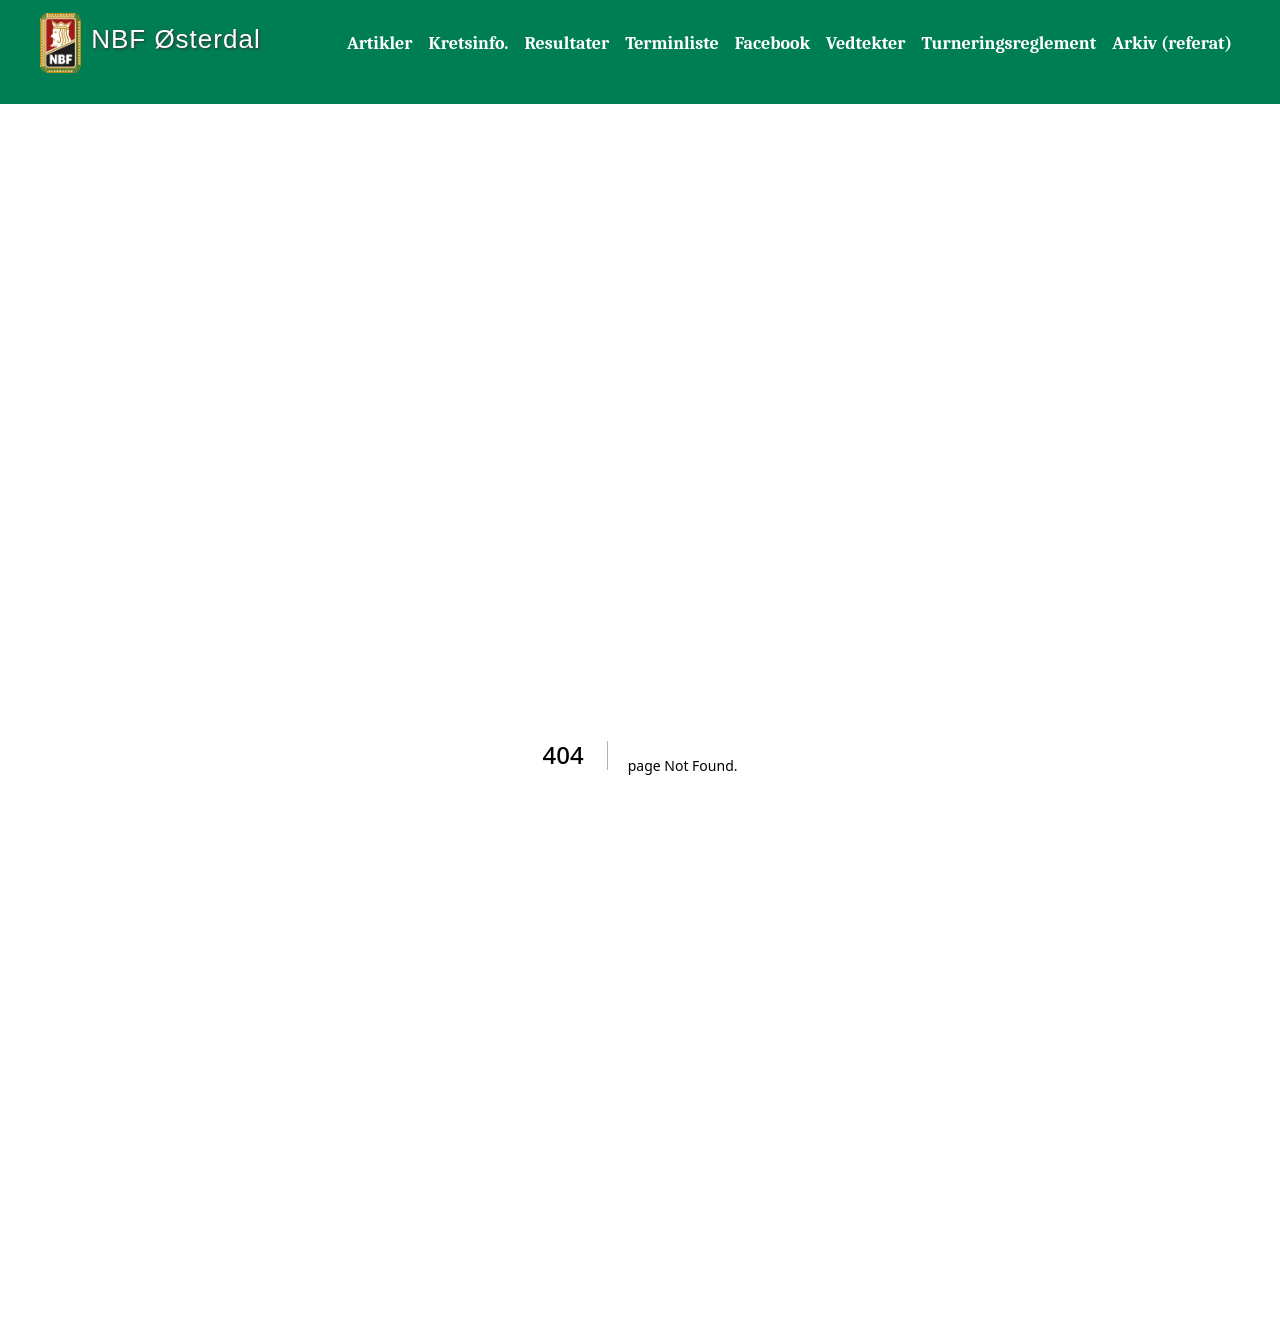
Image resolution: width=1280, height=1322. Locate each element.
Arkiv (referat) (1172, 43)
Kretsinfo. (469, 43)
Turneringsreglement (1008, 43)
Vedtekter (865, 43)
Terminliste (672, 43)
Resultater (566, 43)
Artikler (380, 43)
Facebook (772, 43)
